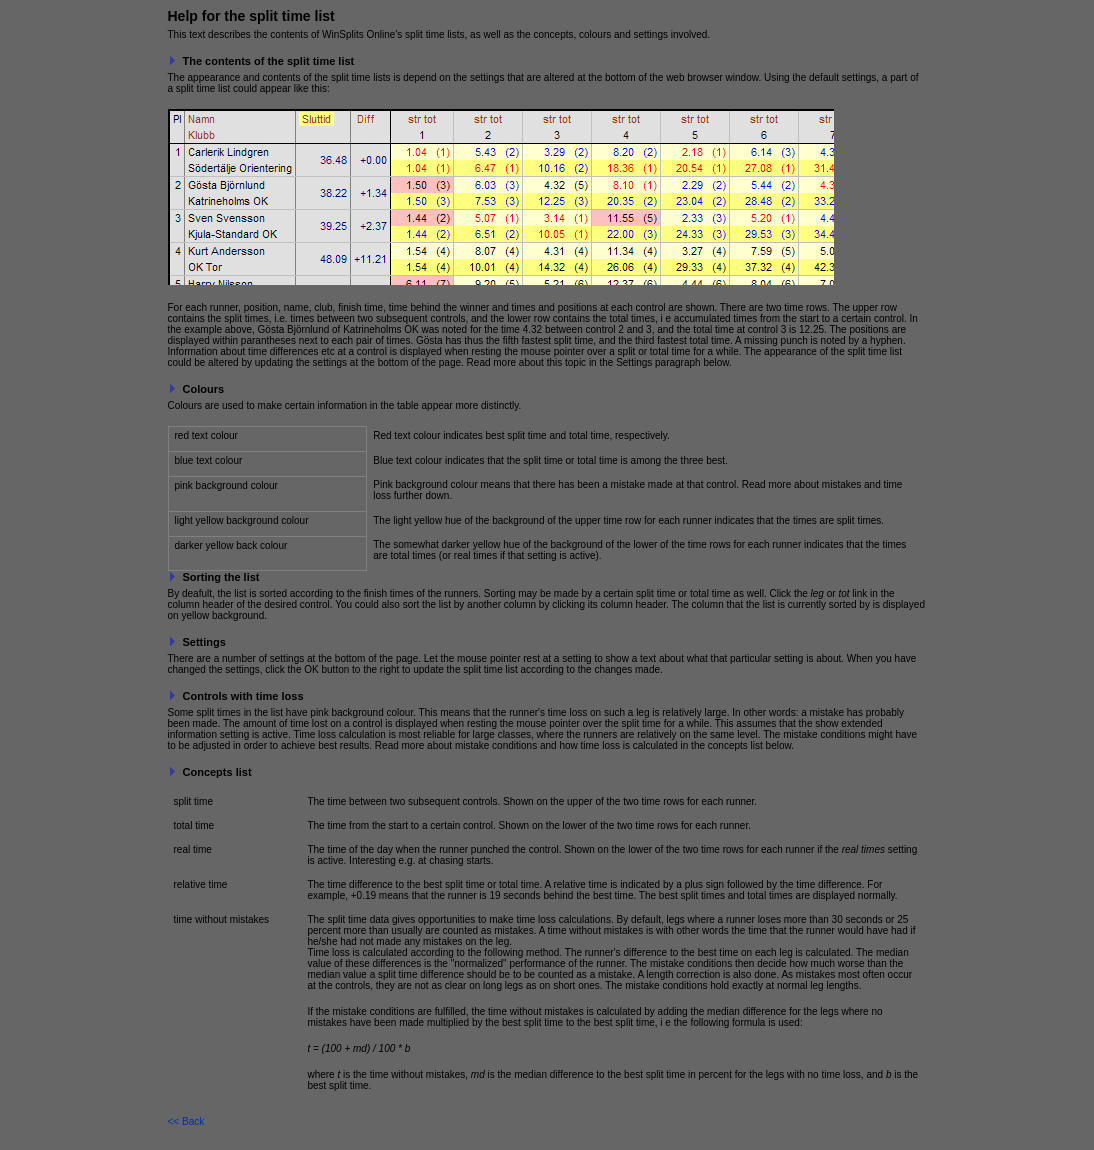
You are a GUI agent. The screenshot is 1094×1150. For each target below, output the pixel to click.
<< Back (186, 1121)
